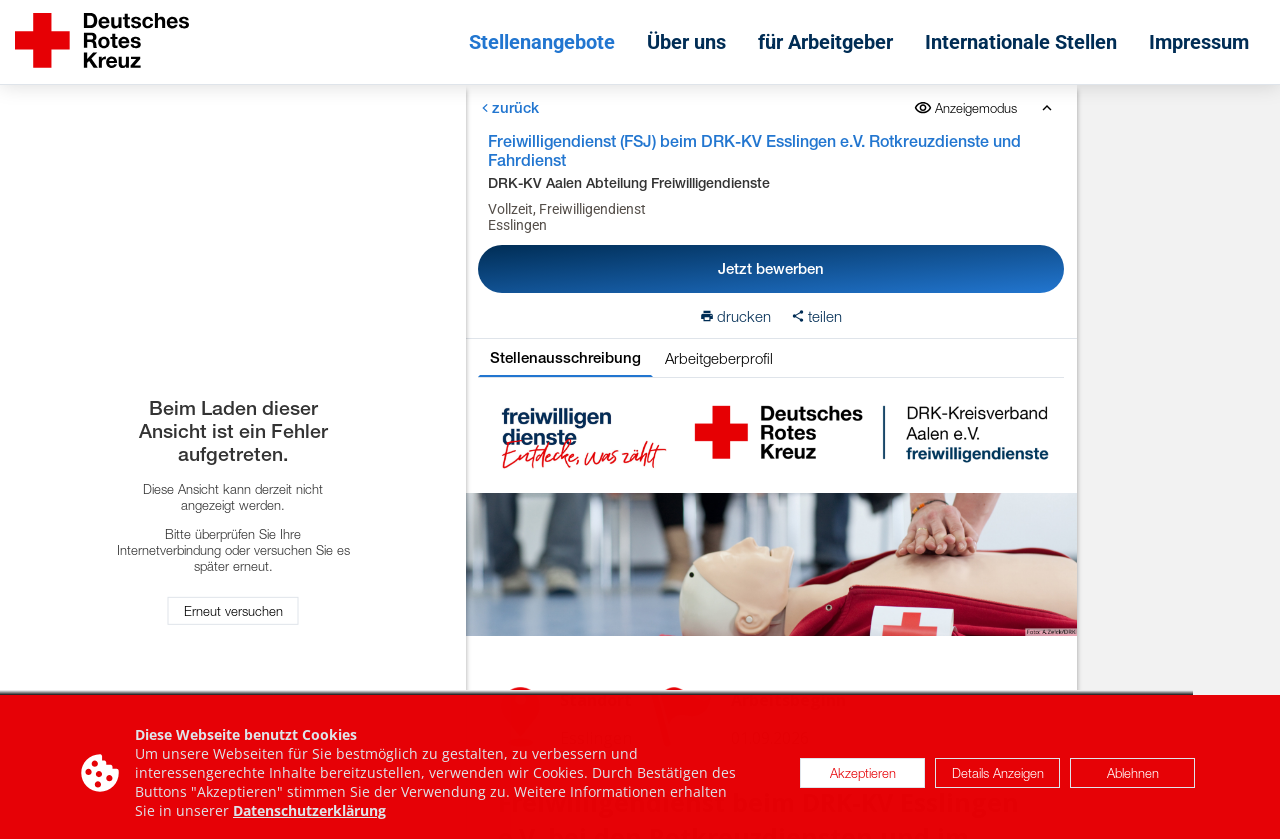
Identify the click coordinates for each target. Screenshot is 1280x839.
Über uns (686, 42)
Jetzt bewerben (771, 268)
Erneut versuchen (233, 611)
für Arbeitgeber (825, 42)
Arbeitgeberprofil (719, 358)
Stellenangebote (542, 42)
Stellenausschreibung (565, 357)
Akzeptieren (863, 778)
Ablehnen (1133, 778)
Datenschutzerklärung (309, 815)
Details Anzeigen (998, 778)
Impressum (1199, 42)
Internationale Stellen (1021, 42)
